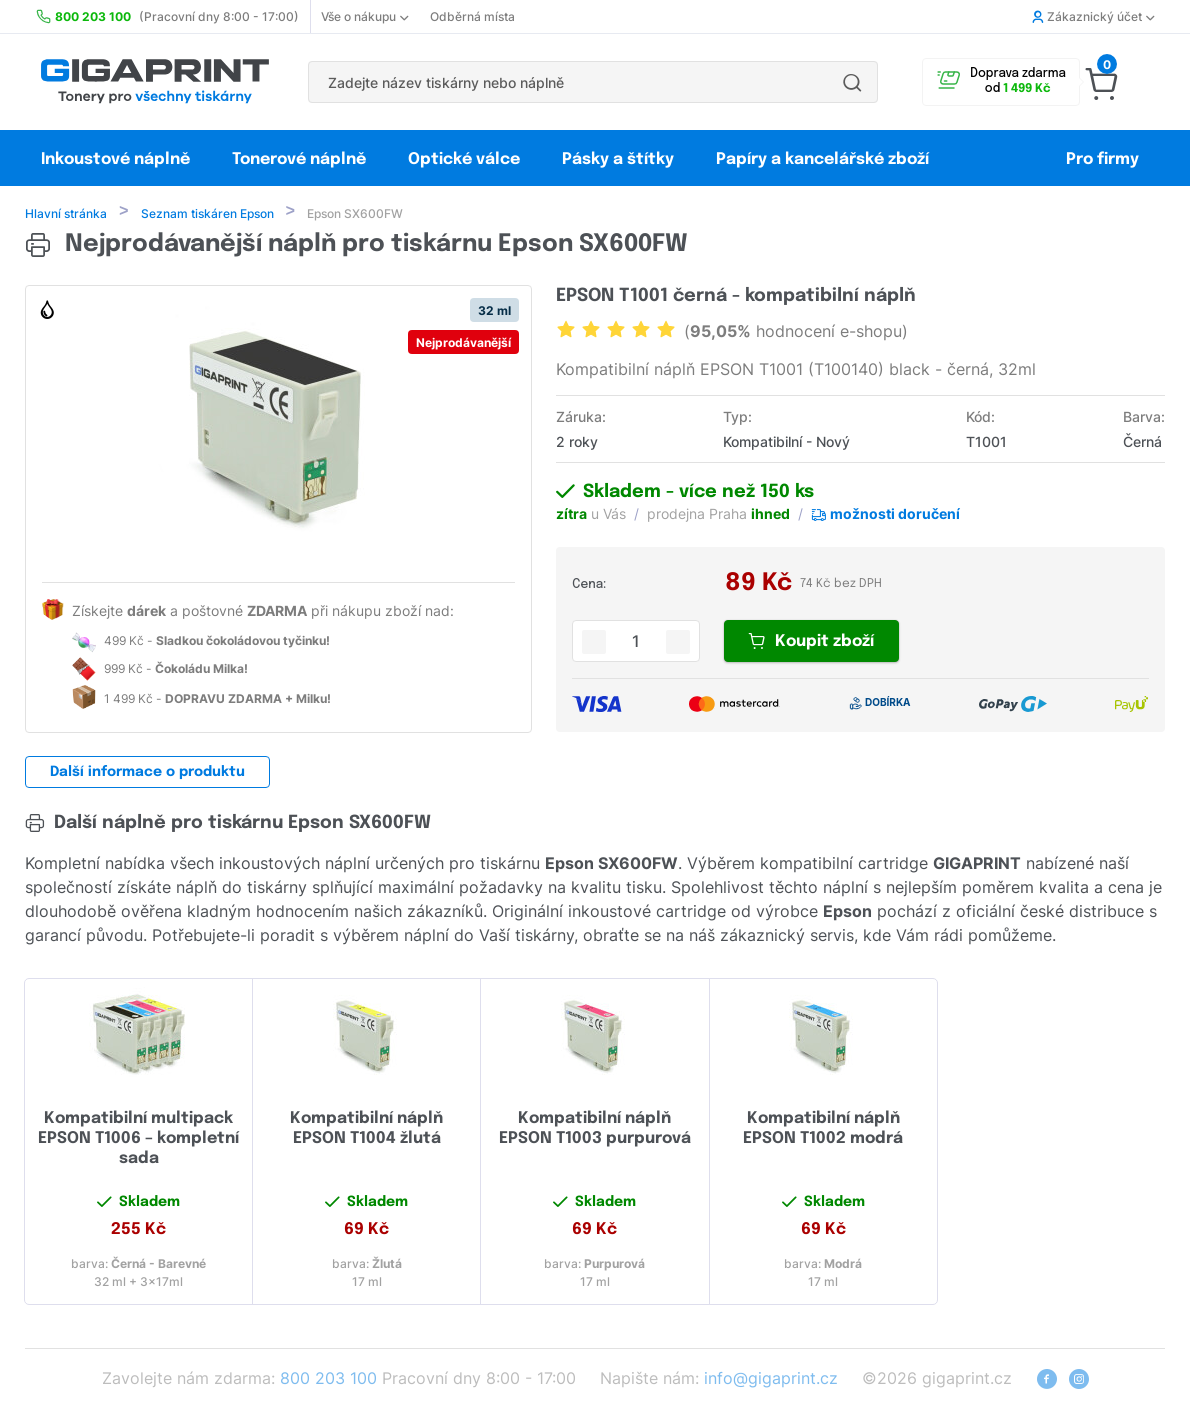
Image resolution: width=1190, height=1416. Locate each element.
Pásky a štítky (618, 159)
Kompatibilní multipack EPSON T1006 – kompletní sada (138, 1140)
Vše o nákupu (364, 16)
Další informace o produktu (147, 774)
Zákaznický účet (1093, 16)
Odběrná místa (472, 16)
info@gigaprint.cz (771, 1380)
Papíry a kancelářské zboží (824, 159)
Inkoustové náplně (115, 159)
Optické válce (464, 159)
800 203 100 (328, 1380)
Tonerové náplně (299, 159)
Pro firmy (1102, 159)
